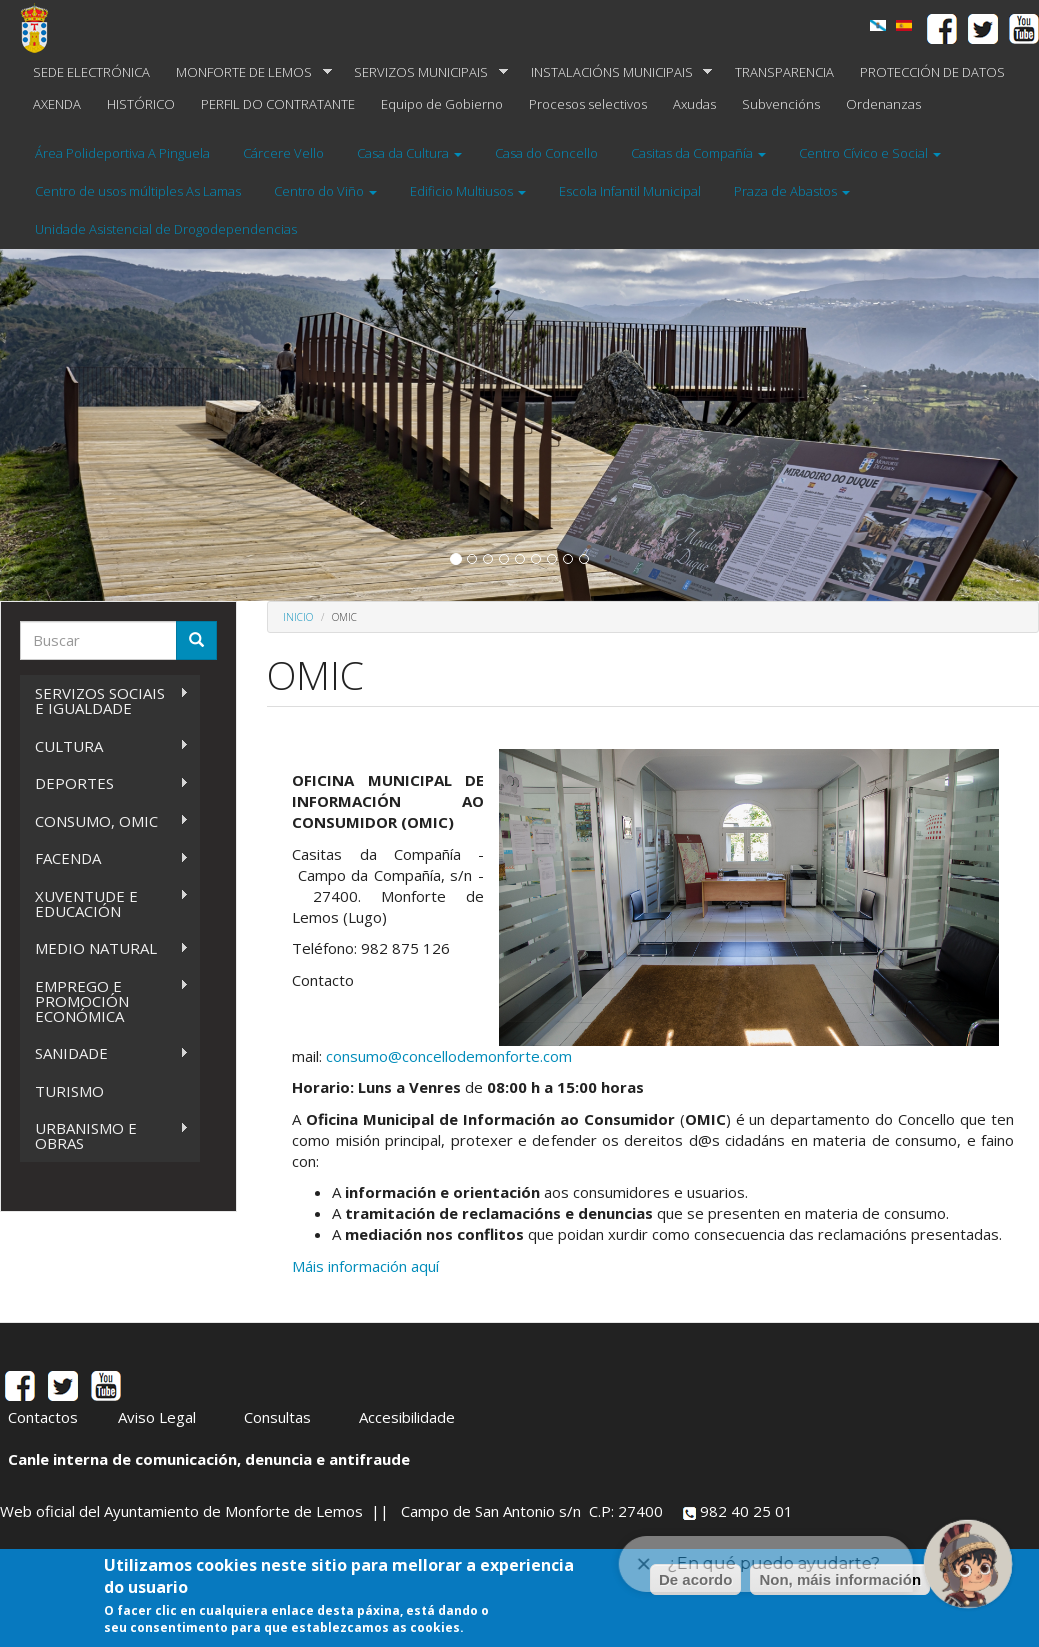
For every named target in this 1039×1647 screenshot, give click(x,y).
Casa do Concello (546, 153)
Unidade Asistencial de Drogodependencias (166, 229)
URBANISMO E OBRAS (104, 1135)
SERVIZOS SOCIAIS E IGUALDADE (104, 700)
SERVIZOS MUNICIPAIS (424, 72)
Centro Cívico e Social (870, 153)
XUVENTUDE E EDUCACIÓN (104, 903)
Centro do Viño (325, 191)
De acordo (695, 1579)
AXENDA (57, 104)
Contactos (43, 1417)
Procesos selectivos (588, 104)
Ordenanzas (883, 104)
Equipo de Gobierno (442, 104)
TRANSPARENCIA (784, 72)
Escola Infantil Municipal (630, 191)
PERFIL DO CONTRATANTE (278, 104)
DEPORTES (104, 783)
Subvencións (781, 104)
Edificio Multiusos (468, 191)
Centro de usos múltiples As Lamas (138, 191)
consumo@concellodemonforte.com (449, 1056)
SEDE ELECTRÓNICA (91, 72)
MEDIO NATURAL (104, 948)
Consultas (277, 1417)
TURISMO (69, 1091)
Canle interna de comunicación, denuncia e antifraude (209, 1459)
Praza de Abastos (792, 191)
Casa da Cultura (409, 153)
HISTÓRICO (141, 104)
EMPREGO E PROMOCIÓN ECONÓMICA (104, 1001)
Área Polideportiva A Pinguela (122, 153)
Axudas (694, 104)
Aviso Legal (157, 1417)
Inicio (298, 617)
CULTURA (104, 746)
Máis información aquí (365, 1266)
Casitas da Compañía (698, 153)
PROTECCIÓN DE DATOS (932, 72)
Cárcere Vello (283, 153)
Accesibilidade (407, 1417)
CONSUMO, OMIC (104, 821)
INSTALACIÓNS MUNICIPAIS (615, 72)
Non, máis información (840, 1579)
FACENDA (104, 858)
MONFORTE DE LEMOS (247, 72)
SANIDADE (104, 1053)
